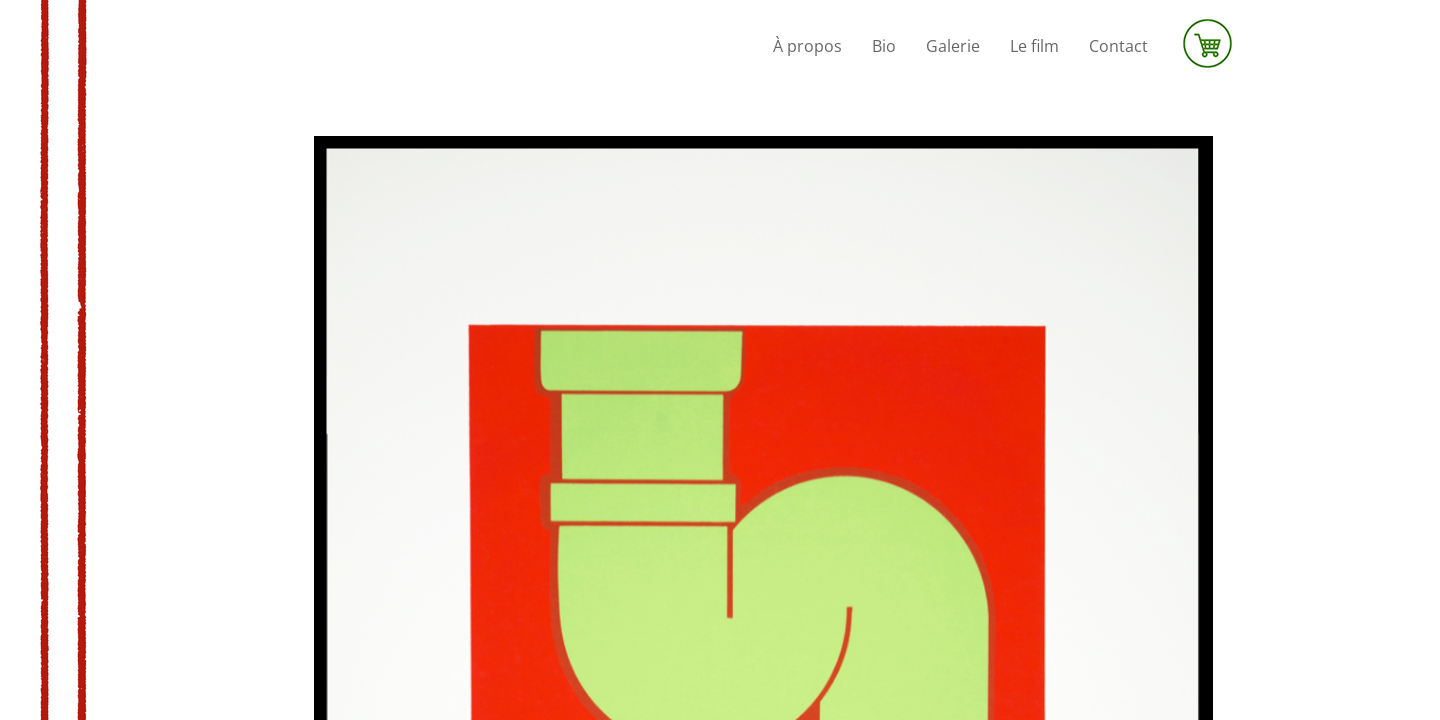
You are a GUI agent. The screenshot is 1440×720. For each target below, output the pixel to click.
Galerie (953, 46)
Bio (884, 46)
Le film (1034, 46)
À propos (807, 46)
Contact (1118, 46)
